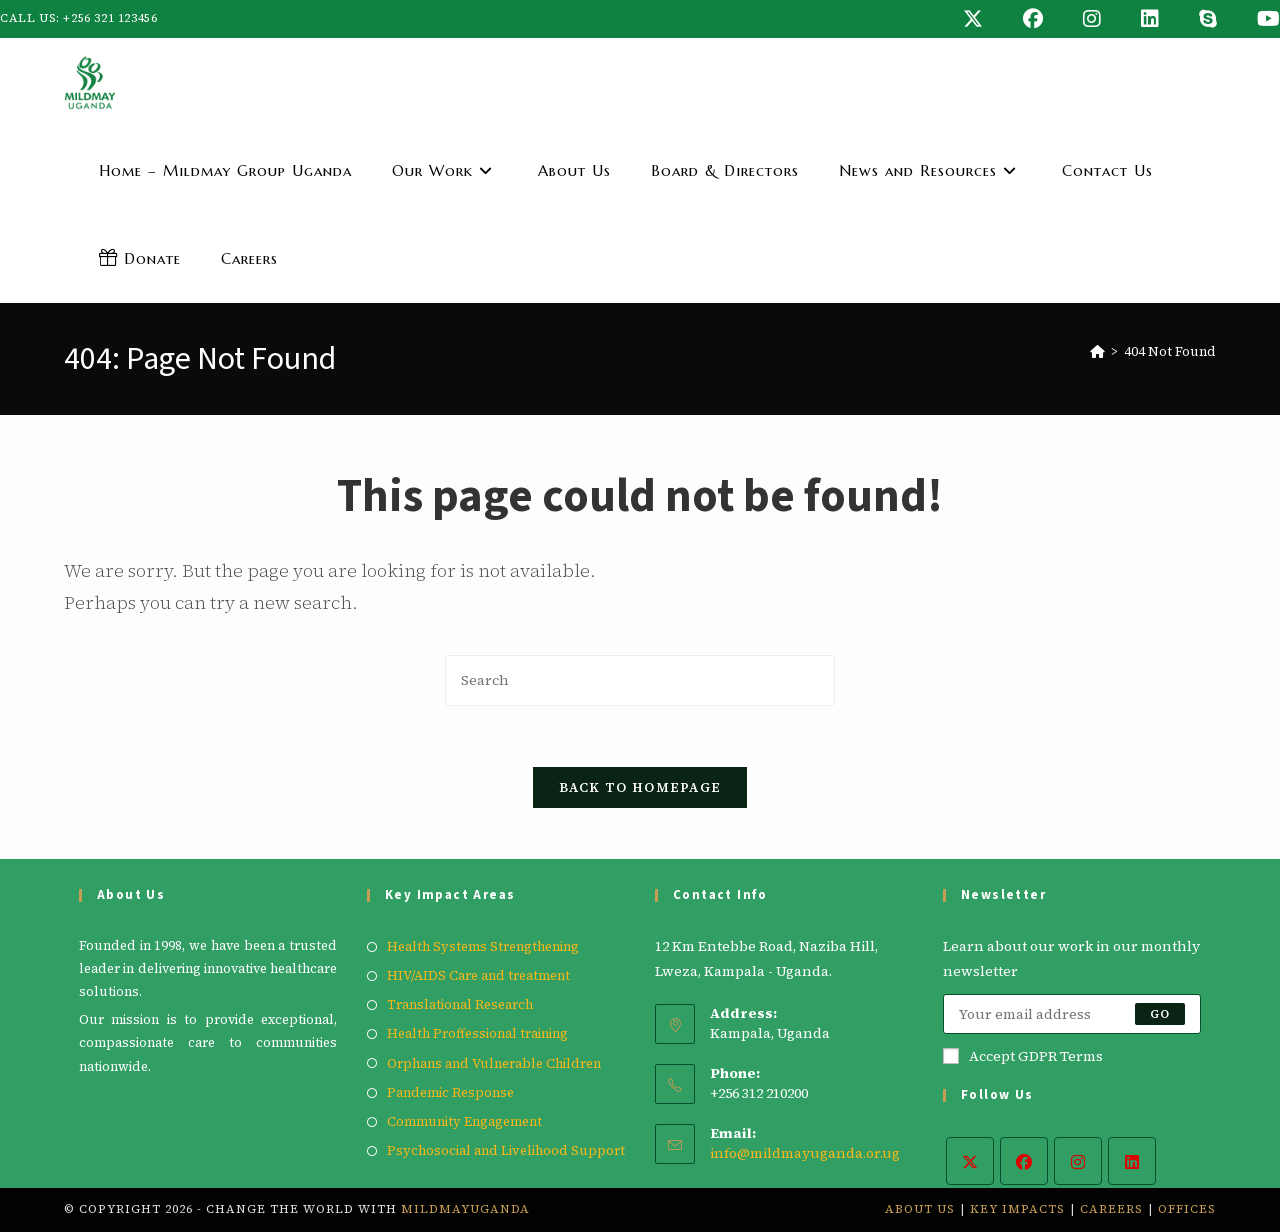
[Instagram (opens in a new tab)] (1092, 19)
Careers (1111, 1209)
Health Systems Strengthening (483, 946)
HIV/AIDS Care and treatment (478, 975)
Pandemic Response (450, 1092)
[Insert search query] (640, 680)
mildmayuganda (465, 1209)
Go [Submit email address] (1160, 1014)
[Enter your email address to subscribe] (1072, 1014)
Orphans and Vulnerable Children (494, 1063)
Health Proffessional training (477, 1033)
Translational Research (460, 1004)
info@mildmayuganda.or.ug (805, 1153)
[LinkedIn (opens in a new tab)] (1150, 19)
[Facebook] (1024, 1161)
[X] (970, 1161)
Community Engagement (464, 1121)
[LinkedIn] (1132, 1161)
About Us (920, 1209)
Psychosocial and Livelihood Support (506, 1150)
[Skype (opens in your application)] (1208, 19)
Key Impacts (1017, 1209)
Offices (1187, 1209)
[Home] (1097, 351)
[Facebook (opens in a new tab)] (1033, 19)
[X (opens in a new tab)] (973, 19)
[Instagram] (1078, 1161)
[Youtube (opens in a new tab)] (1258, 19)
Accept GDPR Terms (1023, 1056)
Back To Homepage (640, 787)
